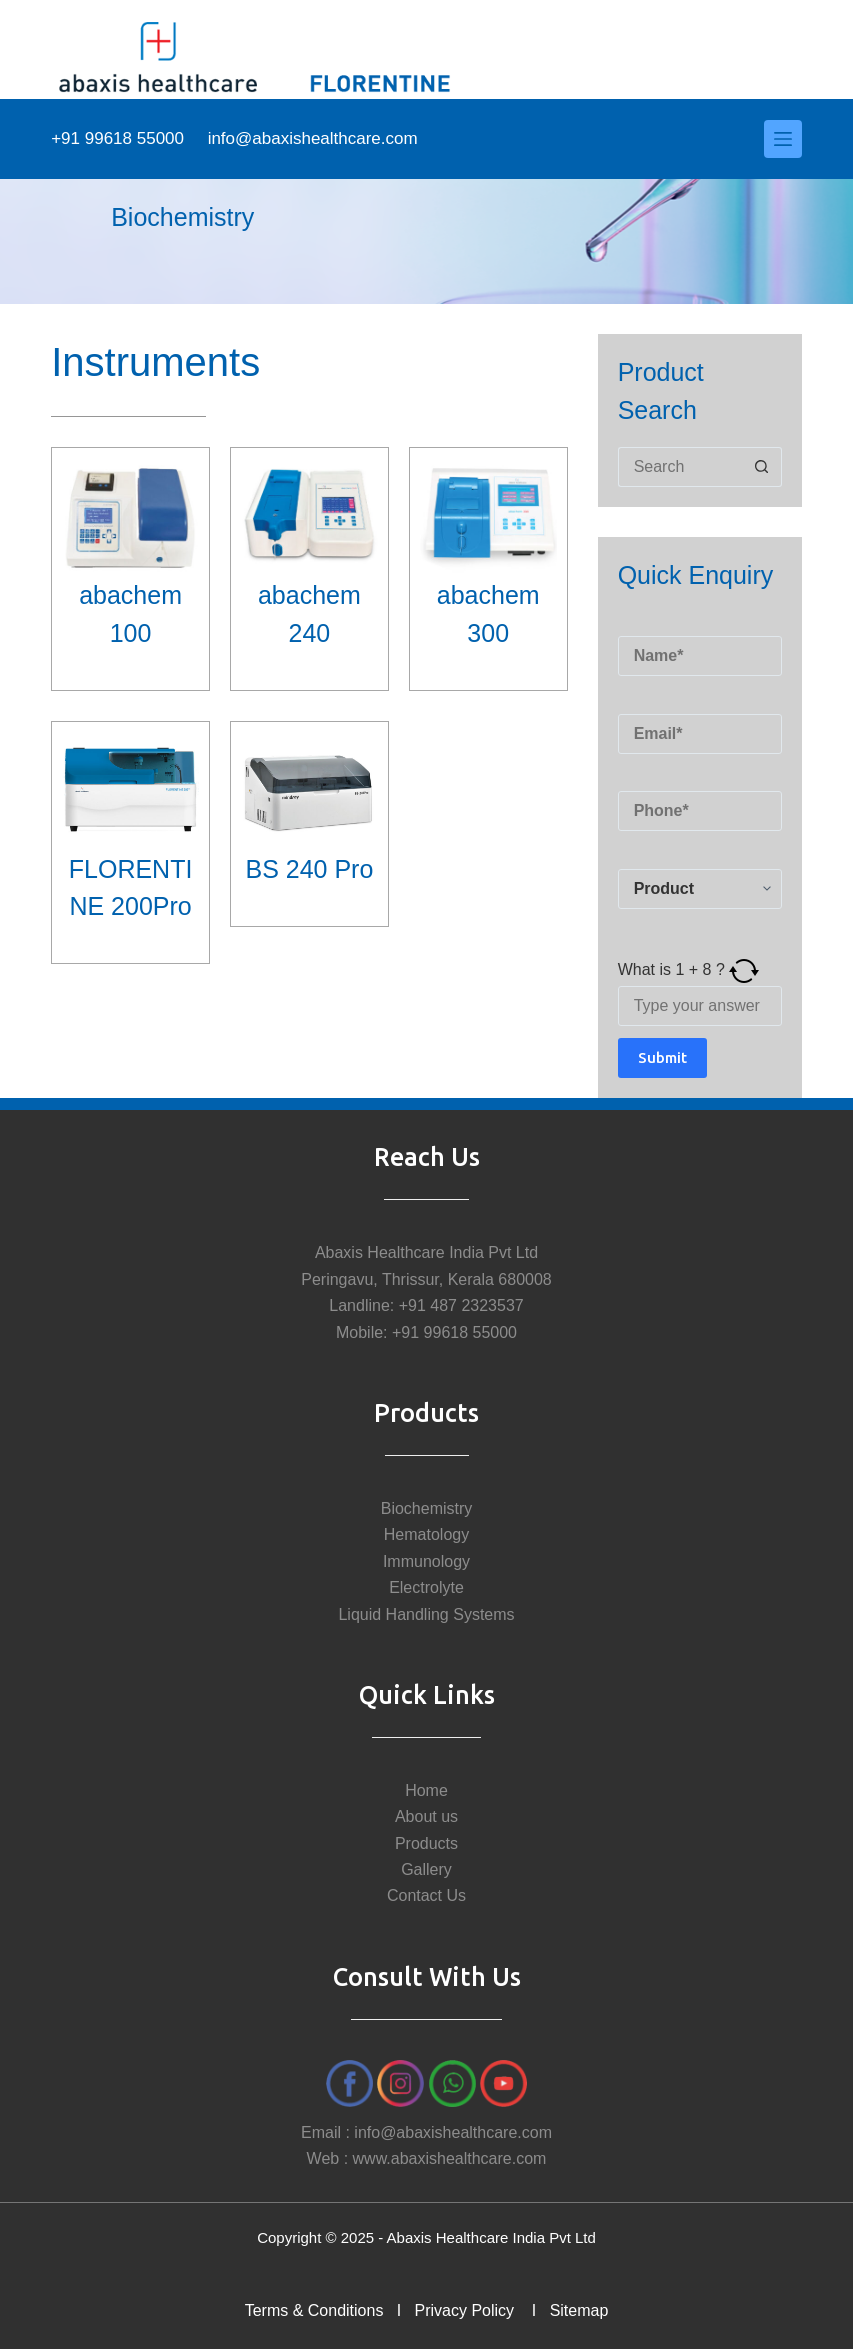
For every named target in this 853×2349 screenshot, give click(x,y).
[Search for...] (680, 467)
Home (426, 1790)
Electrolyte (426, 1587)
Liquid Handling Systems (426, 1614)
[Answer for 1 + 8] (700, 1006)
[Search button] (762, 467)
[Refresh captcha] (744, 969)
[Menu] (783, 139)
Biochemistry (427, 1508)
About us (426, 1816)
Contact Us (426, 1895)
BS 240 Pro (309, 869)
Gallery (426, 1869)
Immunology (426, 1561)
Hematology (426, 1534)
